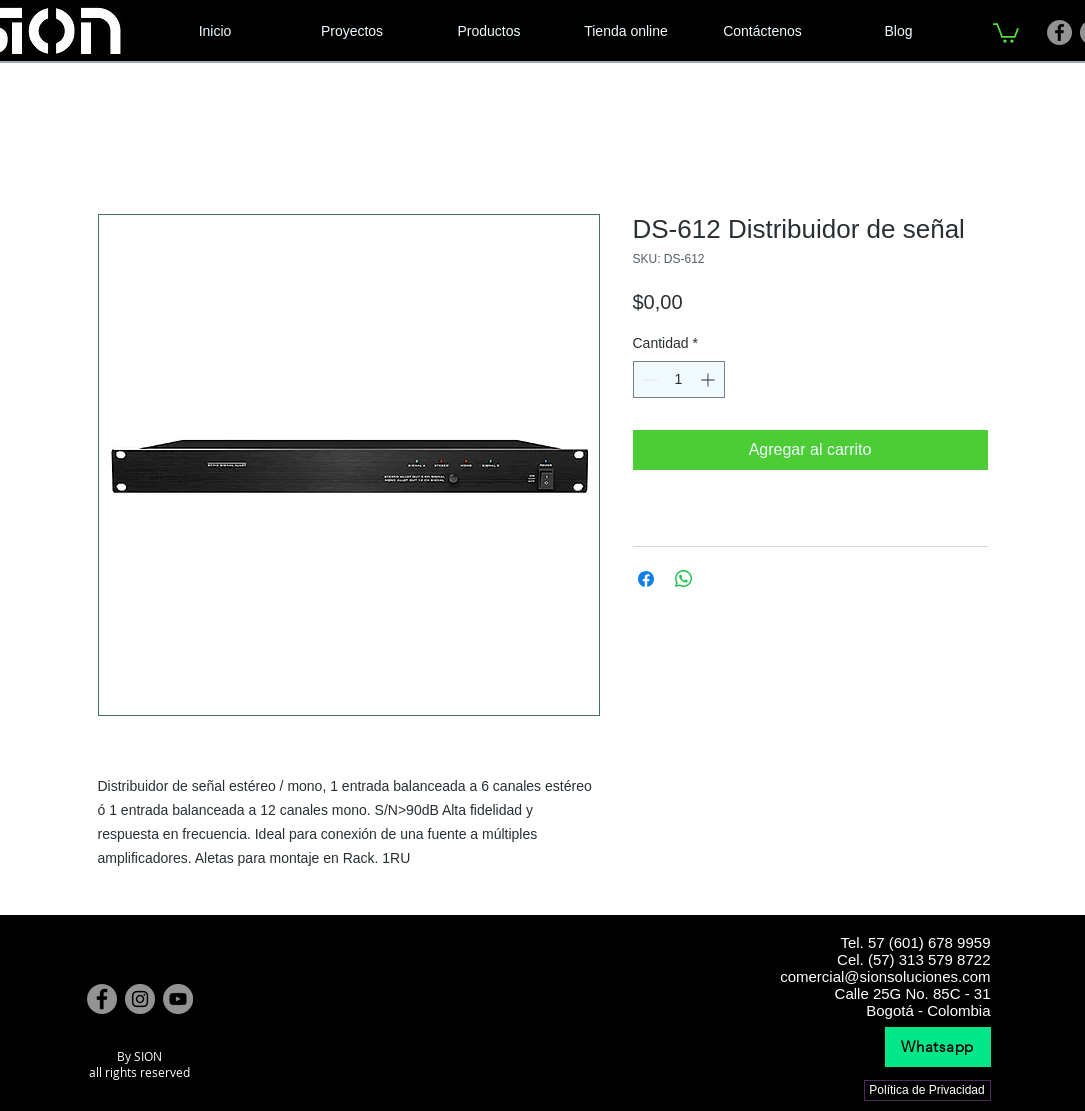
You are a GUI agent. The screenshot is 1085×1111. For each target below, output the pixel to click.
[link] (1006, 32)
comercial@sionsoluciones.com (885, 976)
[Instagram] (140, 999)
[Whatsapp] (938, 1047)
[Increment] (709, 379)
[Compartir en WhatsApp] (684, 579)
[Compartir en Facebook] (646, 579)
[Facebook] (1059, 32)
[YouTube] (178, 999)
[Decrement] (648, 379)
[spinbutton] (679, 379)
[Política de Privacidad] (927, 1090)
